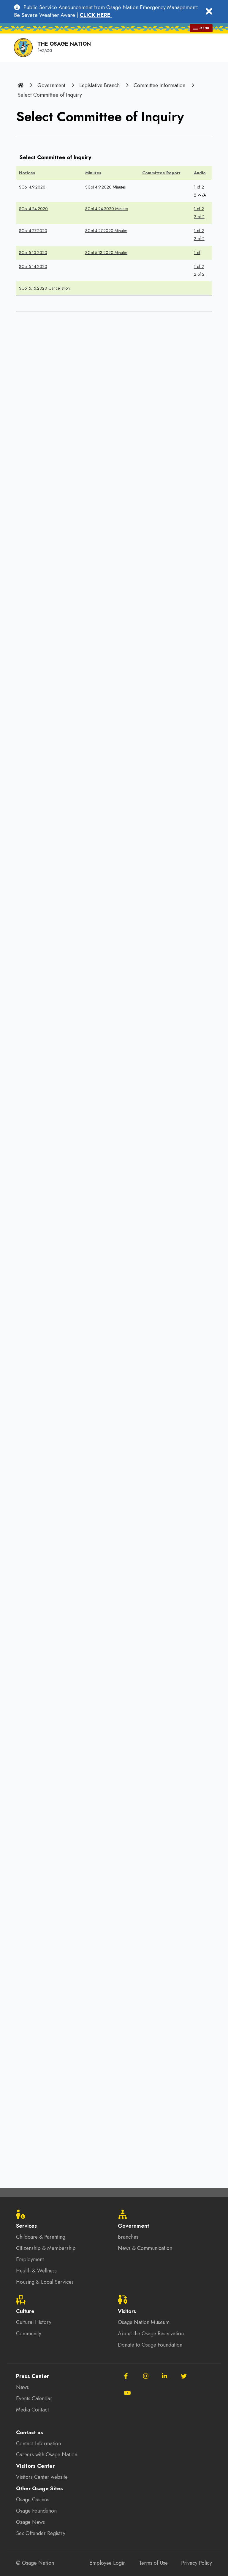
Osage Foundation (36, 2511)
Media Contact (33, 2410)
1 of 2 (199, 186)
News (22, 2387)
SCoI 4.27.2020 (33, 229)
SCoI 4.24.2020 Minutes (106, 208)
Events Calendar (34, 2399)
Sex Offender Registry (41, 2534)
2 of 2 (199, 215)
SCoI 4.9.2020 (32, 186)
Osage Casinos (33, 2500)
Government (51, 85)
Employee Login (105, 2563)
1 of (197, 250)
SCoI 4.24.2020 (33, 208)
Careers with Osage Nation (47, 2455)
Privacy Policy (196, 2563)
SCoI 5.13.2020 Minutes (106, 250)
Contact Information (38, 2444)
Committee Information (161, 85)
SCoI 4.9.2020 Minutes (105, 186)
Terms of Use (152, 2563)
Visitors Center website (43, 2477)
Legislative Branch (100, 85)
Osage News (30, 2522)
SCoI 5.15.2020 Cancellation (44, 285)
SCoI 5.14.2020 (33, 264)
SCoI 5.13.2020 (33, 250)
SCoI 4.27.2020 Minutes (106, 229)
